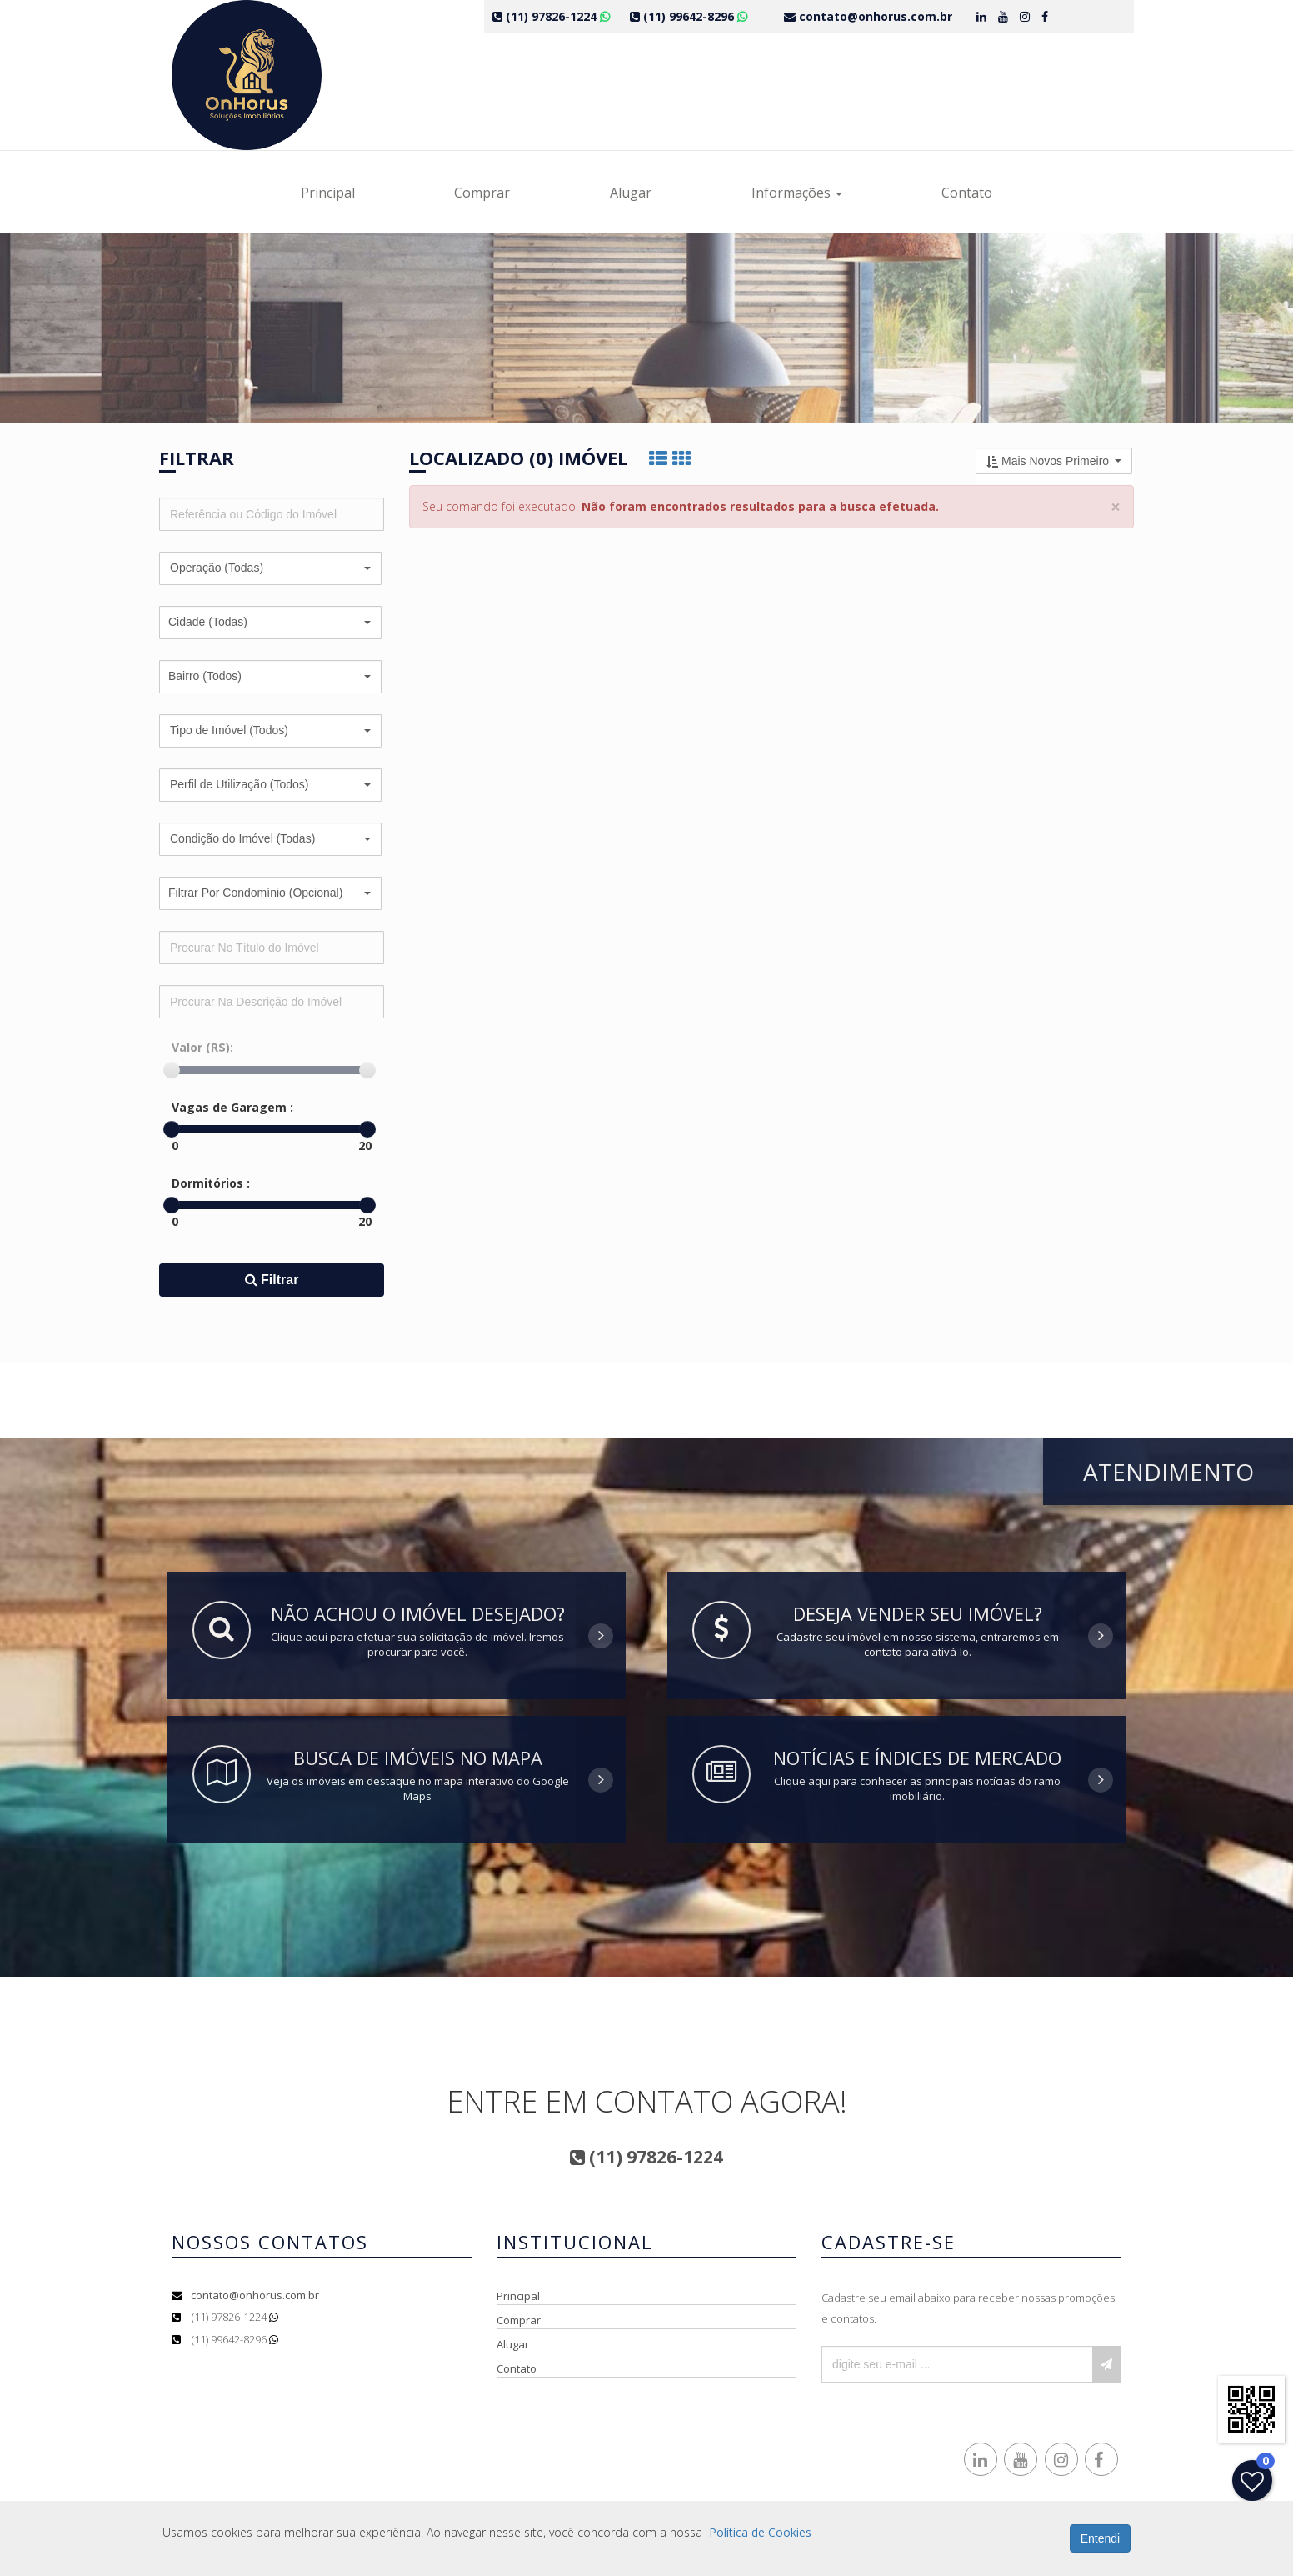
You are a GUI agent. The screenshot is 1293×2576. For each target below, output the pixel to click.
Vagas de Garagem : (232, 1107)
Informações (796, 192)
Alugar (630, 192)
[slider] (171, 1070)
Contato (966, 192)
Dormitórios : (211, 1183)
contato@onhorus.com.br (255, 2295)
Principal (328, 192)
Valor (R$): (202, 1047)
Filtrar (272, 1280)
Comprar (482, 192)
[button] (270, 568)
